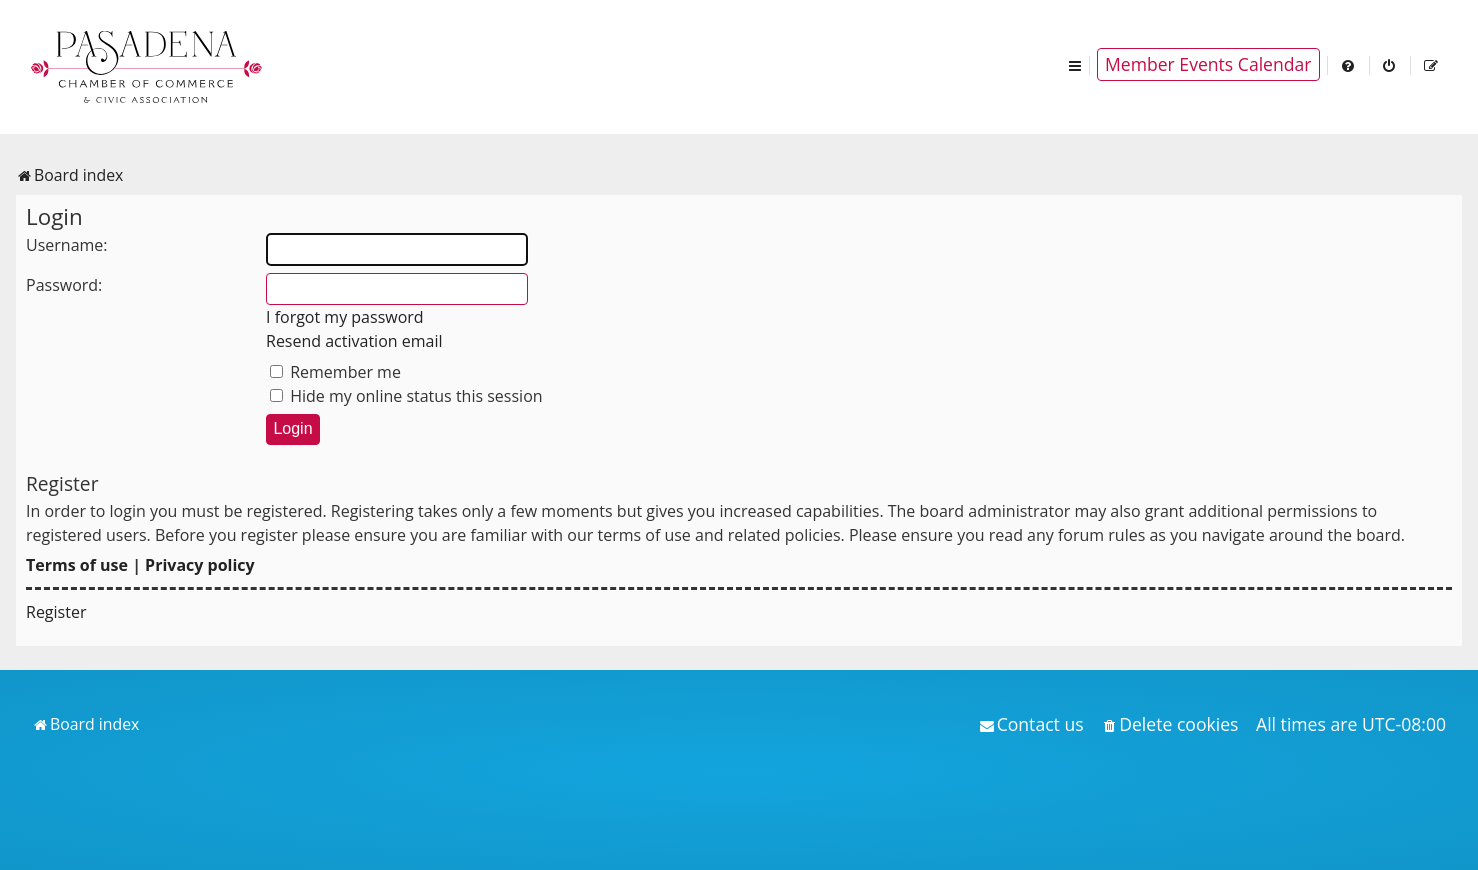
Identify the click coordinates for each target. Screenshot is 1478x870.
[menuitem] (1349, 64)
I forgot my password (345, 317)
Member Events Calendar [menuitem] (1208, 64)
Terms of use (77, 565)
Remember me (335, 372)
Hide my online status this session (406, 396)
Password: (64, 285)
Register (56, 612)
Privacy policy (200, 565)
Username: (67, 245)
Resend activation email (354, 341)
